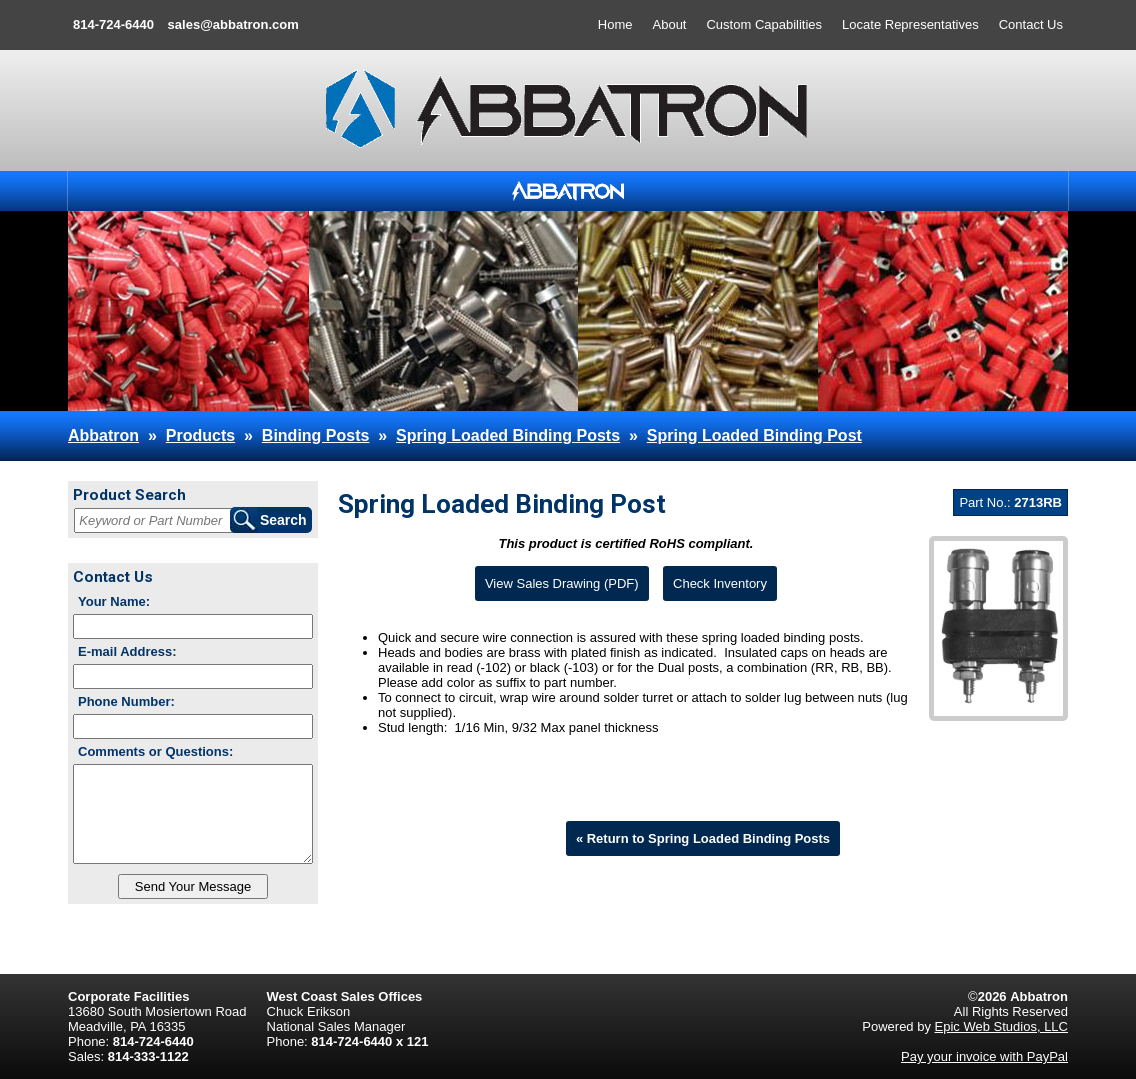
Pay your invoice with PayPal (984, 1056)
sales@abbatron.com (233, 24)
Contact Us (1031, 24)
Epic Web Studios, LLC (1001, 1026)
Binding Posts (316, 435)
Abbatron (103, 435)
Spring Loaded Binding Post (754, 435)
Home (615, 24)
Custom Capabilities (764, 24)
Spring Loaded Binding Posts (508, 435)
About (670, 24)
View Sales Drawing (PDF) (562, 583)
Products (200, 435)
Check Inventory (720, 583)
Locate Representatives (910, 24)
